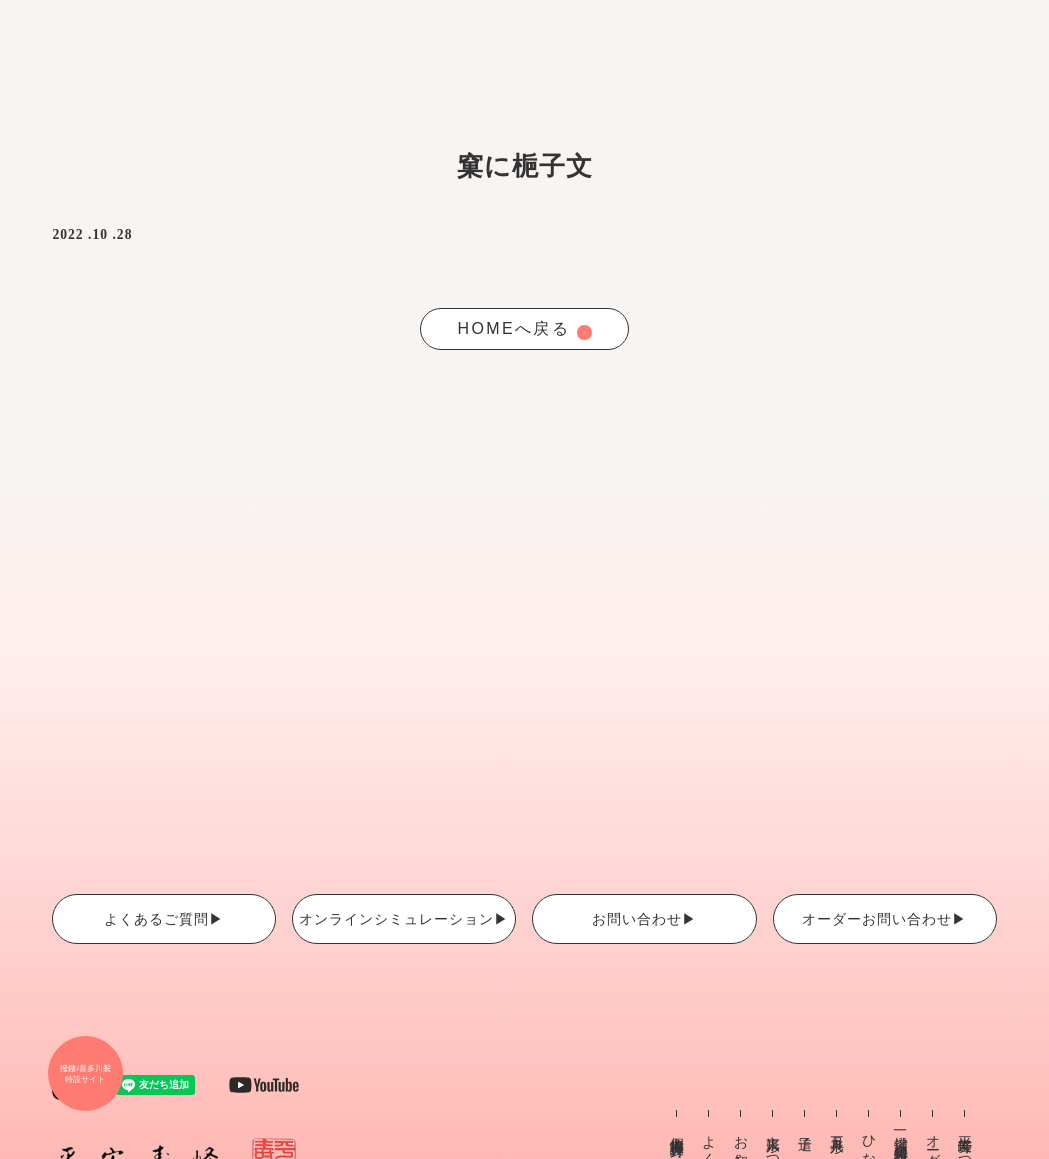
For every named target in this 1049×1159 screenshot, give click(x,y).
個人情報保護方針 (677, 1130)
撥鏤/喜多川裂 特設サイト (85, 1074)
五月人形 (837, 1128)
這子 (805, 1127)
